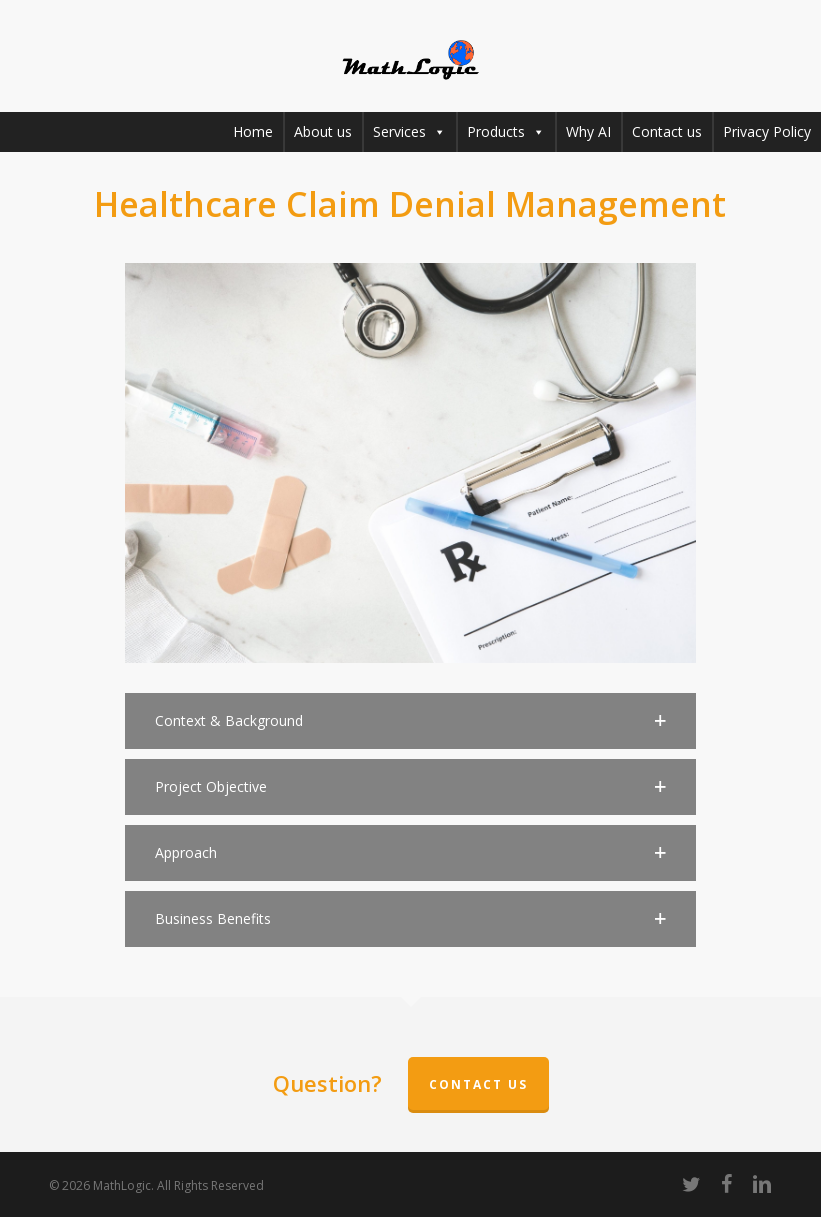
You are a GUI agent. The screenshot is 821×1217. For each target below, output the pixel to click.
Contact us (667, 131)
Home (253, 131)
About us (323, 131)
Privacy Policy (767, 131)
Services (409, 132)
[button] (411, 721)
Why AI (588, 131)
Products (506, 132)
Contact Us (478, 1084)
